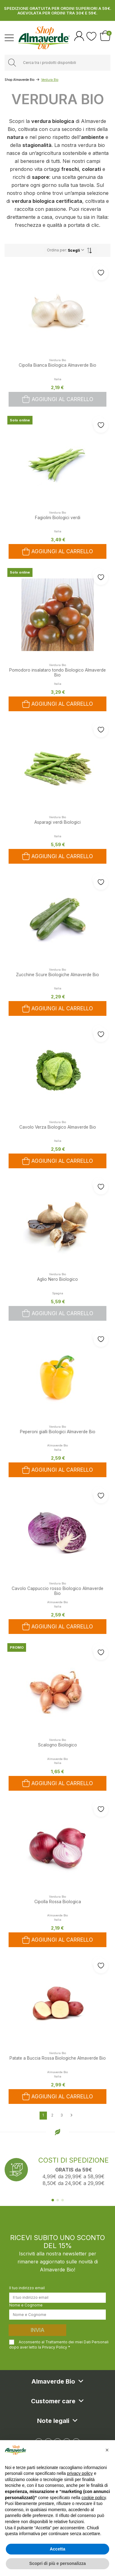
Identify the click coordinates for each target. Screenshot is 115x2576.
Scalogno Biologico (57, 1744)
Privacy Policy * (56, 2347)
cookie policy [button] (94, 2497)
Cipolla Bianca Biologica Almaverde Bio (57, 365)
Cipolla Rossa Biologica (57, 1901)
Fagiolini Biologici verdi (57, 517)
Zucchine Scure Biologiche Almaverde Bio (57, 974)
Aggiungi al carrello (57, 399)
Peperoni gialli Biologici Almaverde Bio (57, 1431)
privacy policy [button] (80, 2473)
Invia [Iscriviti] (37, 2330)
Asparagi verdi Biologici (57, 822)
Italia (57, 379)
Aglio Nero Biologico (57, 1279)
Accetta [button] (57, 2548)
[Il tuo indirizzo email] (57, 2297)
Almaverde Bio (57, 1445)
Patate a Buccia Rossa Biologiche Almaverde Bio (58, 2058)
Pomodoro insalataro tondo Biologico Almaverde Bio (57, 672)
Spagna (57, 1293)
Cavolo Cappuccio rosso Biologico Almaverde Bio (57, 1591)
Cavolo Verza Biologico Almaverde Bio (57, 1127)
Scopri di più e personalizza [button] (57, 2563)
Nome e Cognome (26, 2305)
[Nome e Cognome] (57, 2314)
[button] (107, 2450)
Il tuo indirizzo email (27, 2288)
